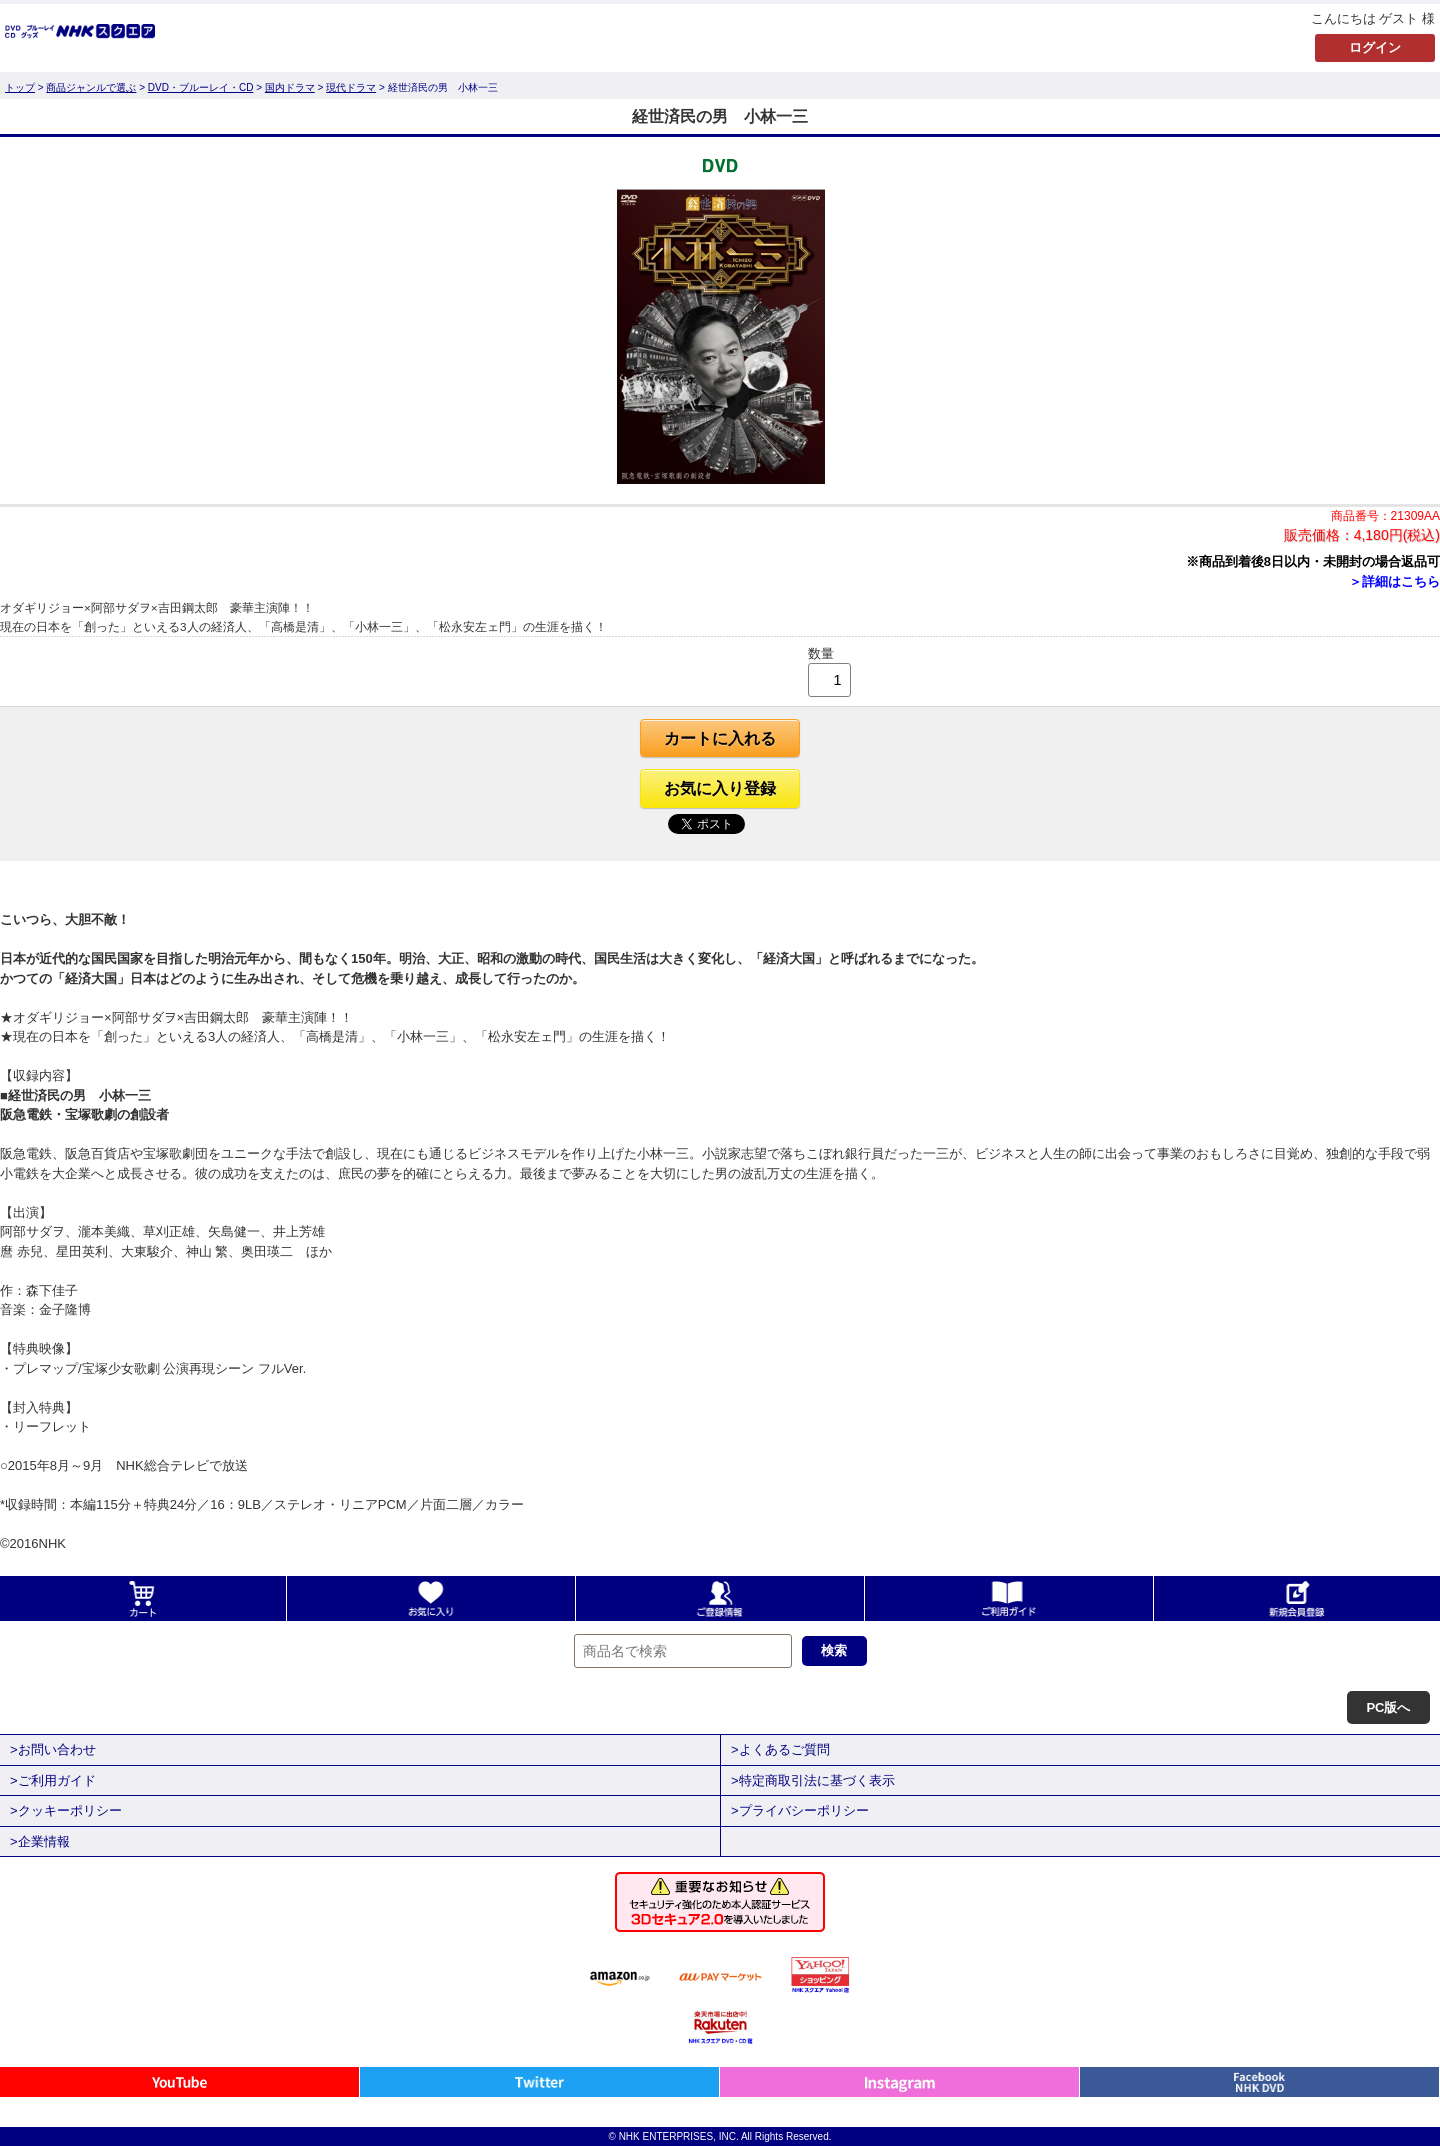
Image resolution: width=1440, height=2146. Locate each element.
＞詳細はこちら (1394, 581)
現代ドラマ (351, 87)
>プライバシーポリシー (800, 1810)
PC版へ (1388, 1707)
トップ (20, 87)
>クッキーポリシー (66, 1810)
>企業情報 (40, 1841)
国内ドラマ (290, 87)
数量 (821, 653)
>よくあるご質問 (780, 1749)
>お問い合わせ (53, 1749)
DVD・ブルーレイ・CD (201, 87)
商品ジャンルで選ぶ (91, 87)
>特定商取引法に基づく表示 (813, 1780)
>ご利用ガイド (53, 1780)
